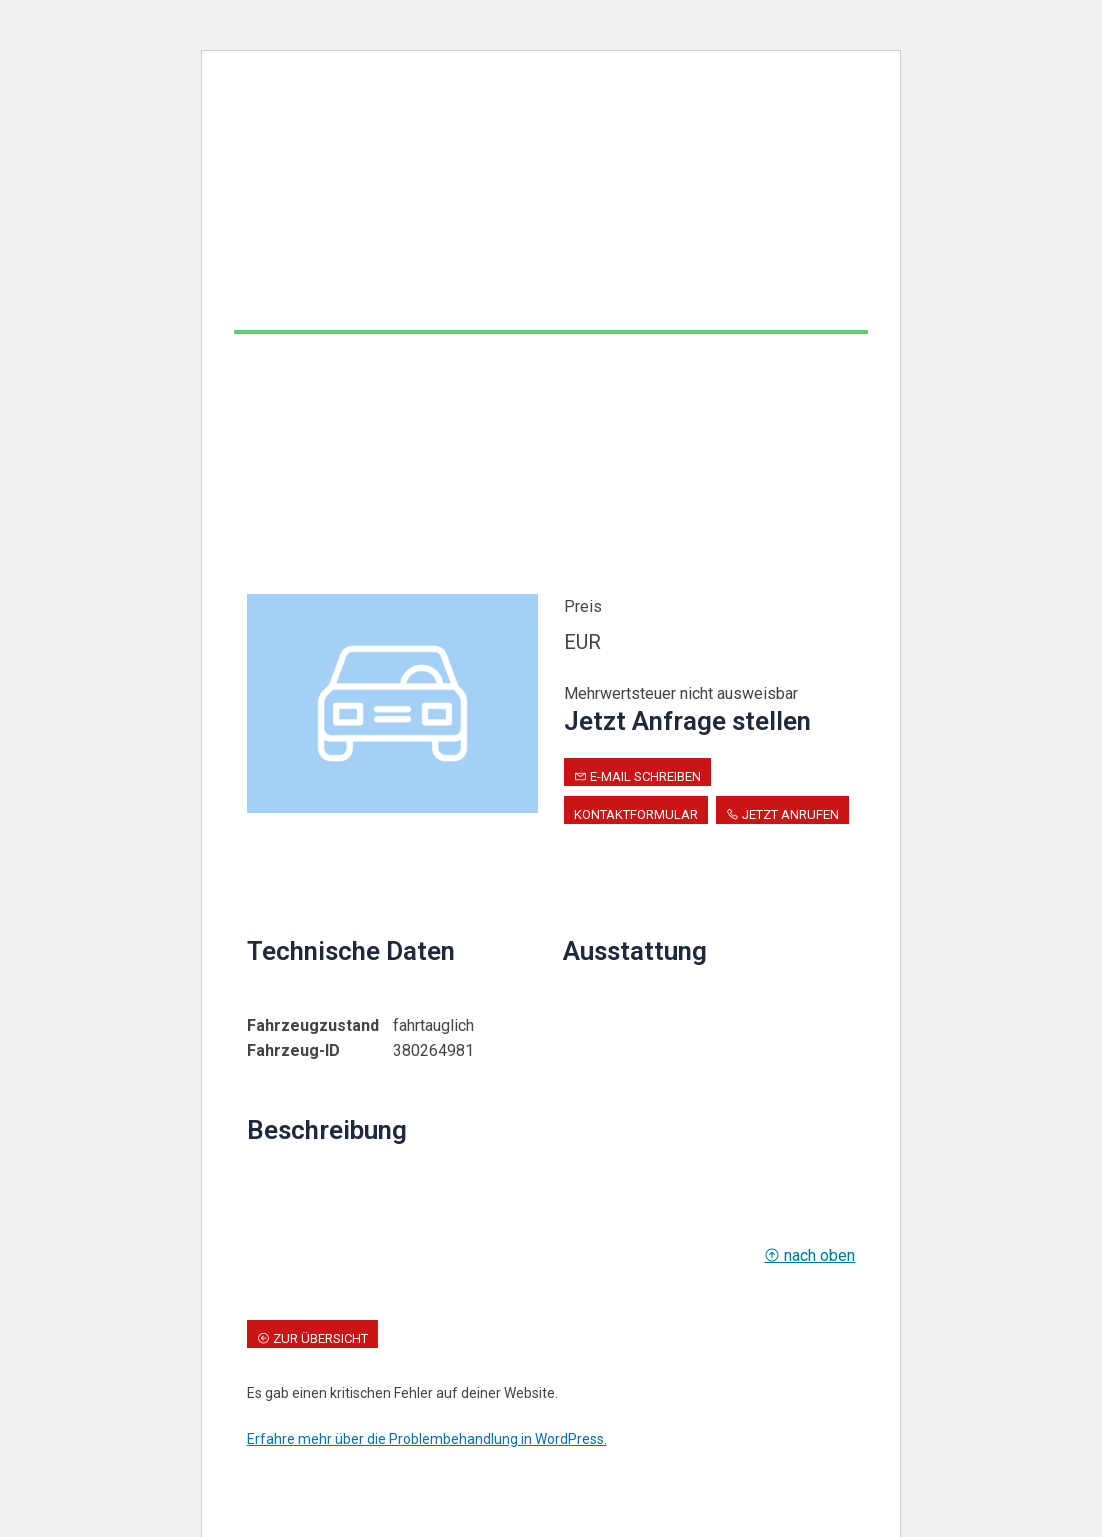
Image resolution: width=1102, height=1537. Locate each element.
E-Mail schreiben (637, 776)
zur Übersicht (312, 1338)
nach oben (809, 1255)
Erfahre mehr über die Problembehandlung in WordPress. (427, 1439)
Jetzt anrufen (782, 814)
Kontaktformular (636, 814)
